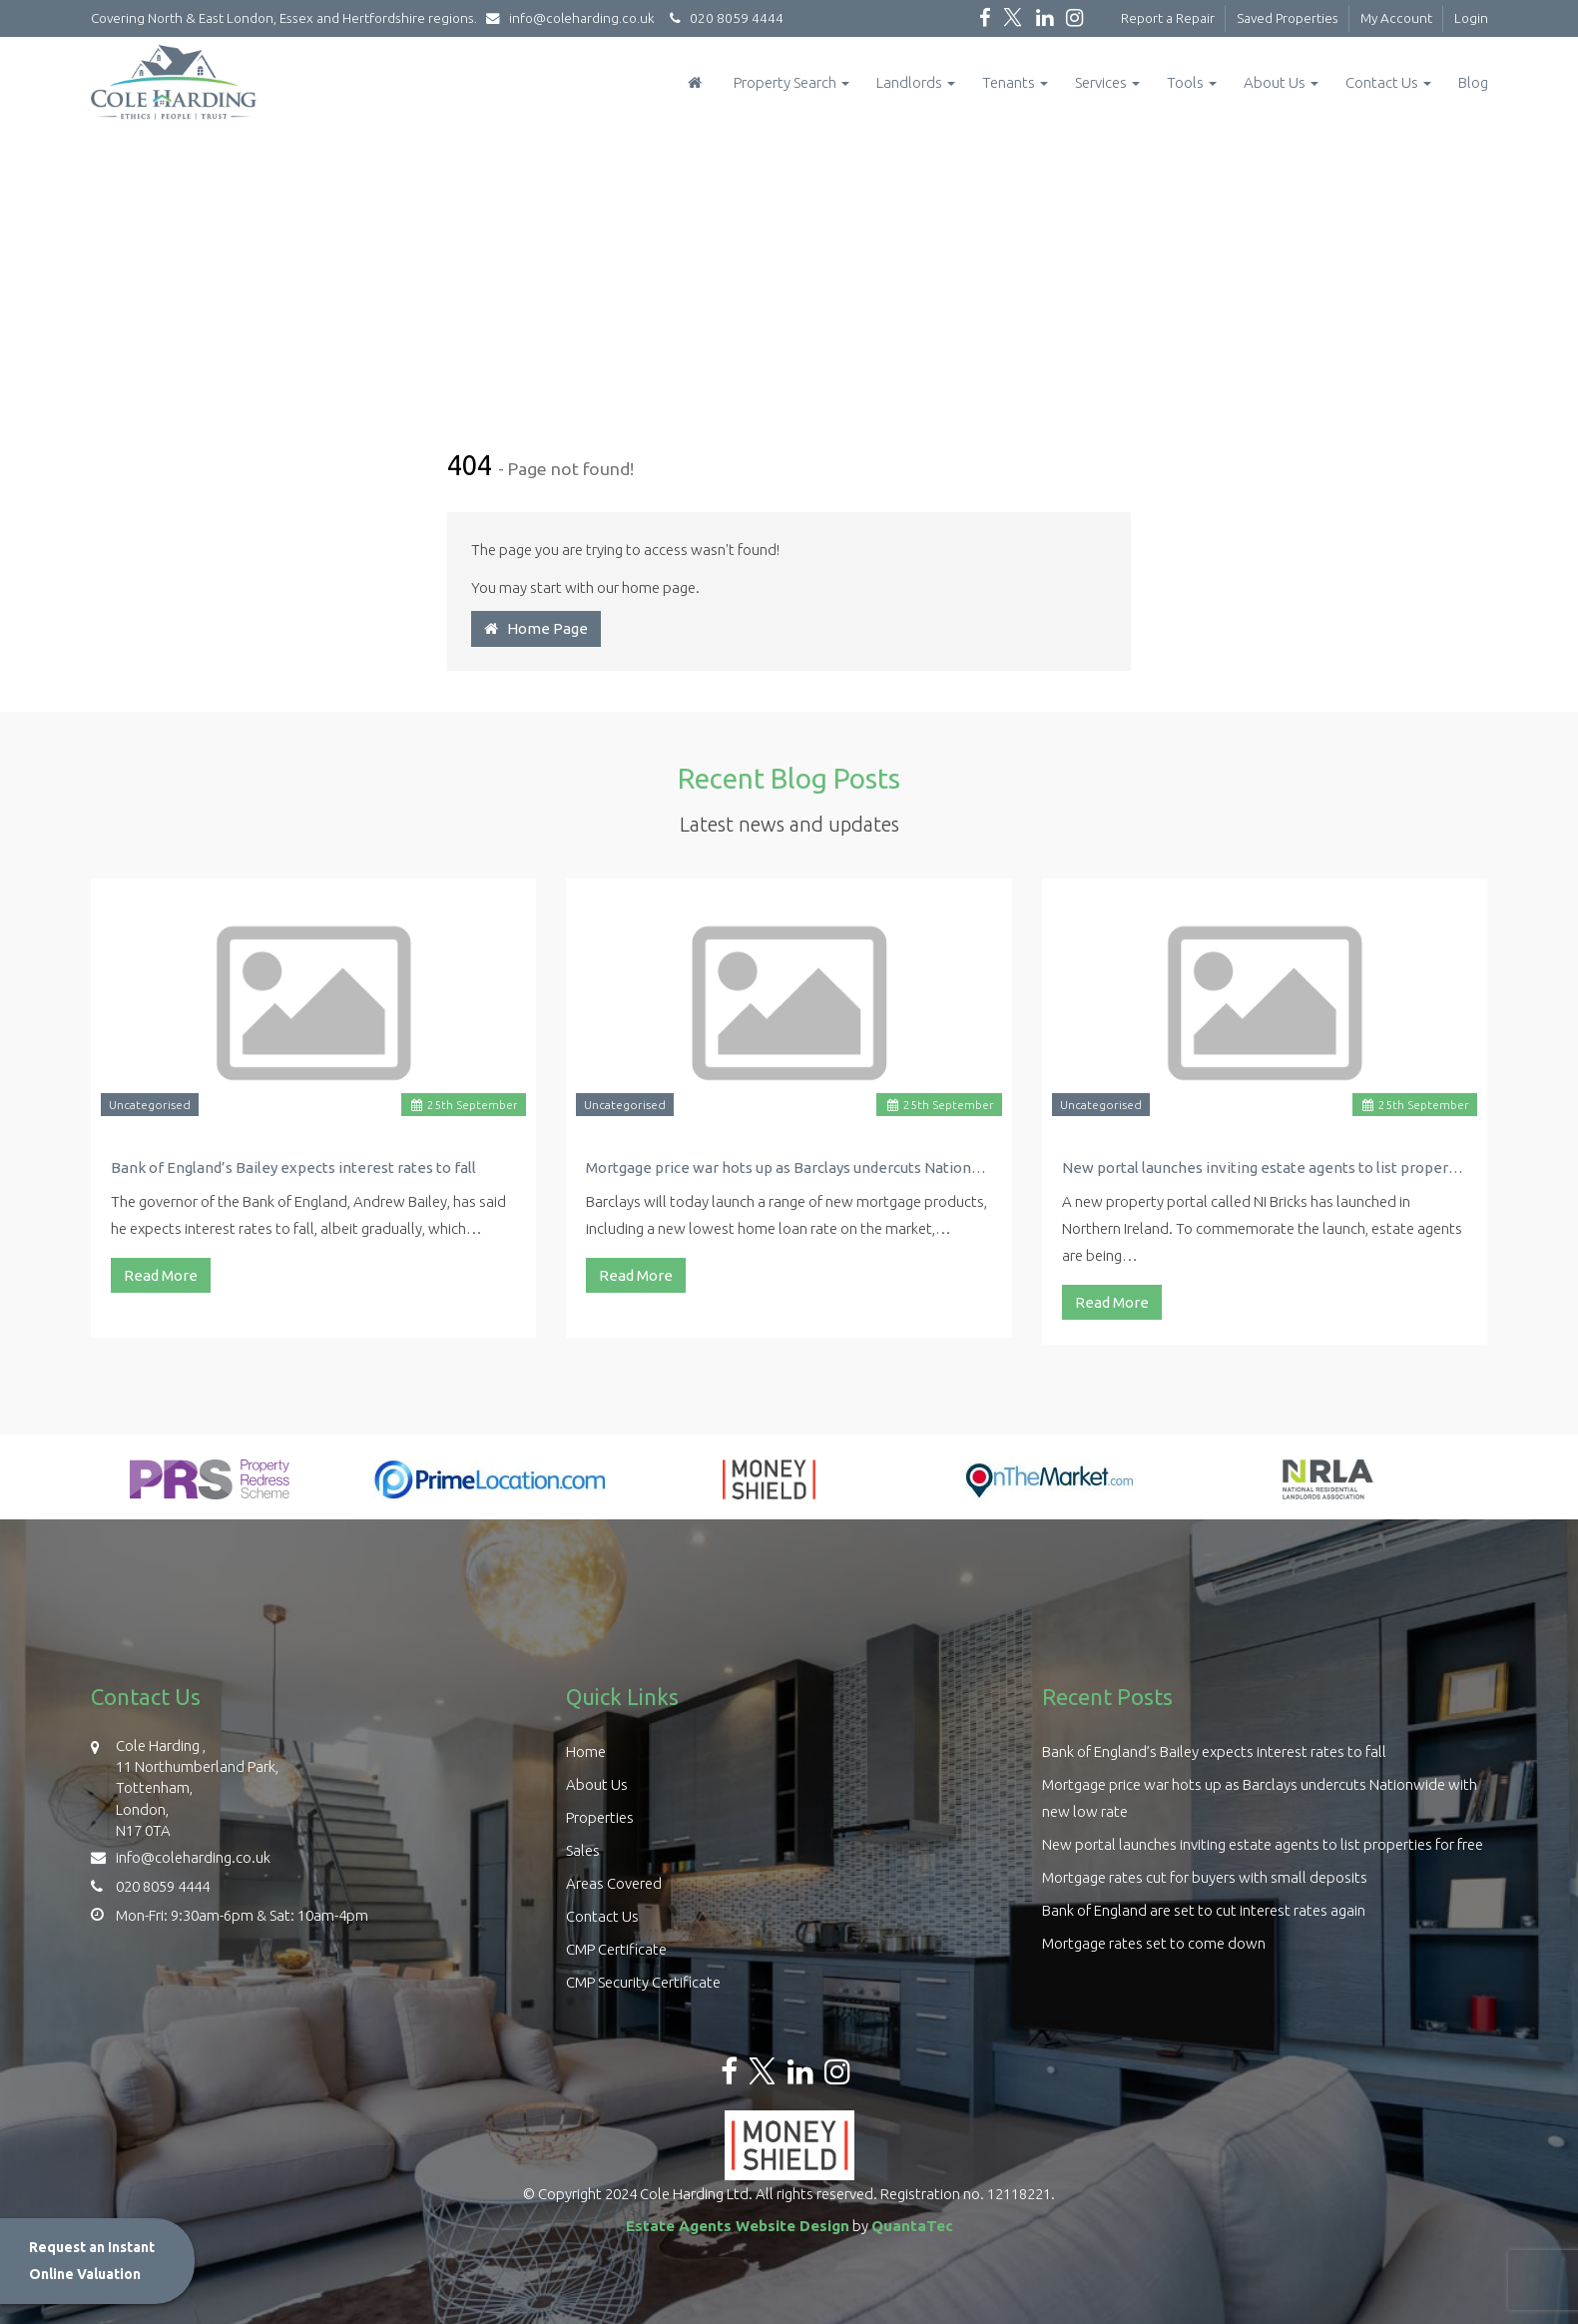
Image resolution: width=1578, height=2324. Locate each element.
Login (1471, 18)
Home (586, 1751)
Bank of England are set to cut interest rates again (1203, 1910)
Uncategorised (150, 1104)
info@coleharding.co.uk (575, 18)
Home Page (536, 628)
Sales (583, 1850)
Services (1107, 82)
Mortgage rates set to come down (1154, 1943)
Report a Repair (1168, 18)
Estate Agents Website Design (737, 2225)
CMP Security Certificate (643, 1982)
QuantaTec (912, 2225)
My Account (1396, 18)
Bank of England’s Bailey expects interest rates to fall (293, 1167)
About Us (1281, 82)
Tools (1192, 82)
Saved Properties (1287, 18)
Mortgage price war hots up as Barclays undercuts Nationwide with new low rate (789, 1167)
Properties (600, 1817)
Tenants (1015, 82)
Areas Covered (614, 1883)
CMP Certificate (616, 1949)
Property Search (791, 82)
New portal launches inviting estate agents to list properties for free (1265, 1167)
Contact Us (1388, 82)
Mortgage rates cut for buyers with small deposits (1204, 1877)
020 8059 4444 (724, 18)
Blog (1473, 82)
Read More (161, 1275)
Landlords (915, 82)
